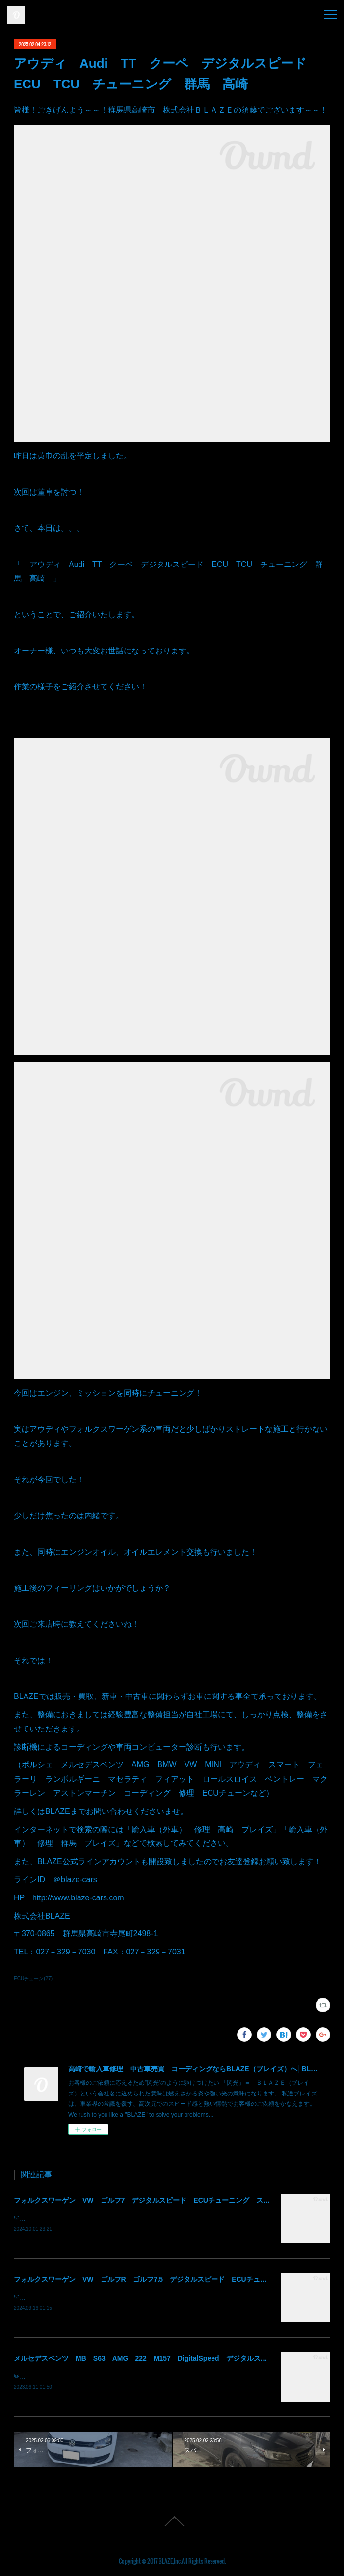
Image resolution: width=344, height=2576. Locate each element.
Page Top (172, 2521)
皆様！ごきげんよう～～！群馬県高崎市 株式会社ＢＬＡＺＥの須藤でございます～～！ (131, 2218)
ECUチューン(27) (33, 1978)
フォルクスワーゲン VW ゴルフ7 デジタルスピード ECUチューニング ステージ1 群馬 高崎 (171, 2200)
